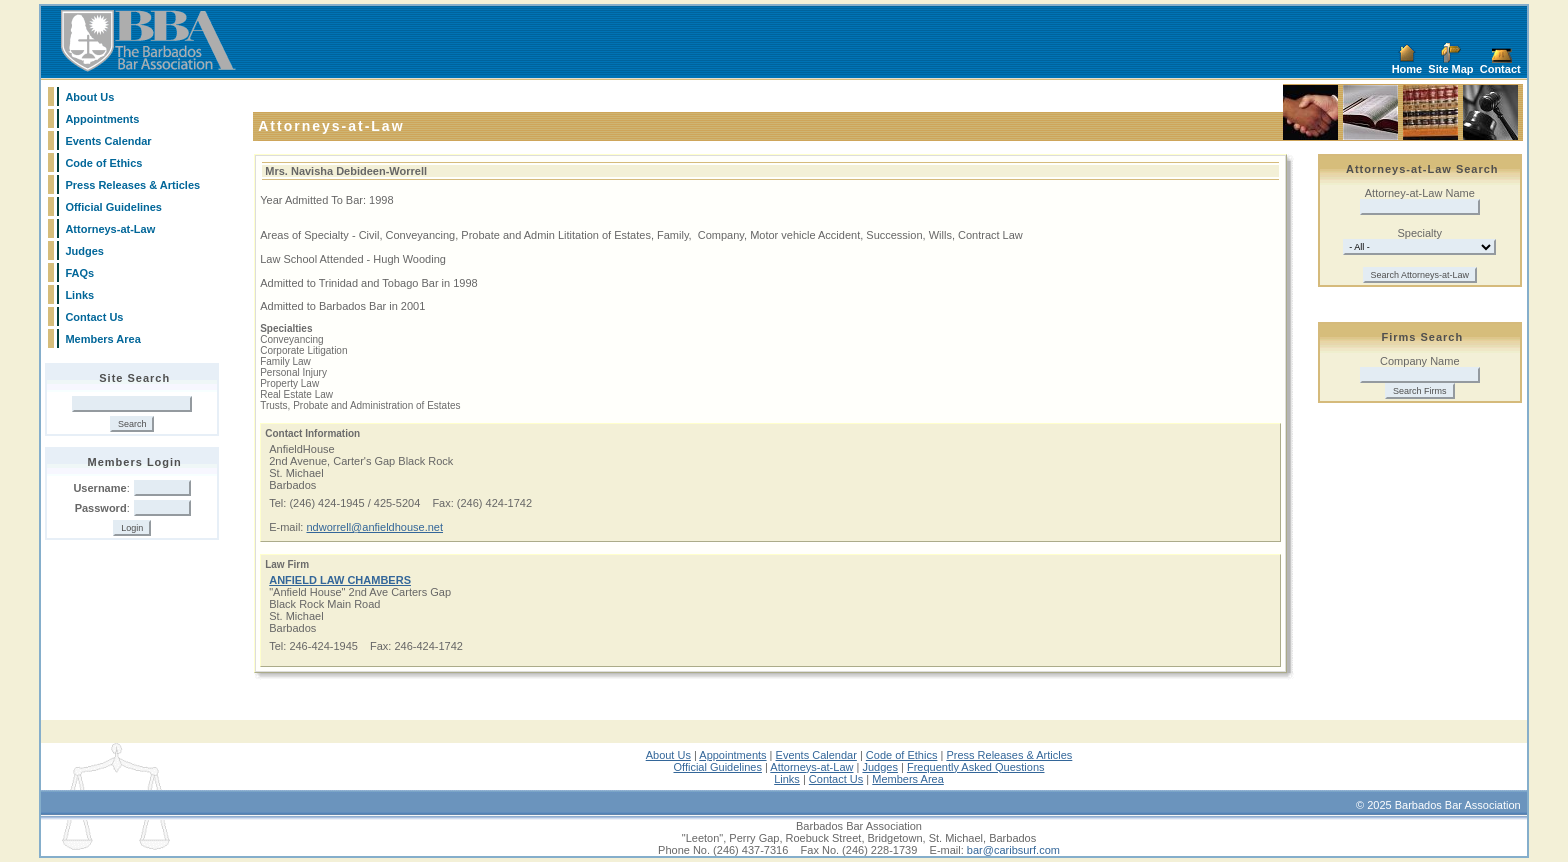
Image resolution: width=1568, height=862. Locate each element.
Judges (84, 251)
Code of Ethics (103, 163)
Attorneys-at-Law (110, 229)
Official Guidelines (113, 207)
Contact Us (94, 317)
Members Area (102, 339)
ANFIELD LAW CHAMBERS (340, 580)
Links (79, 295)
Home (1407, 69)
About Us (89, 97)
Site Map (1450, 69)
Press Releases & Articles (132, 185)
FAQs (79, 273)
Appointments (102, 119)
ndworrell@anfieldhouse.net (374, 527)
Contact (1500, 69)
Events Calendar (108, 141)
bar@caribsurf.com (1013, 850)
